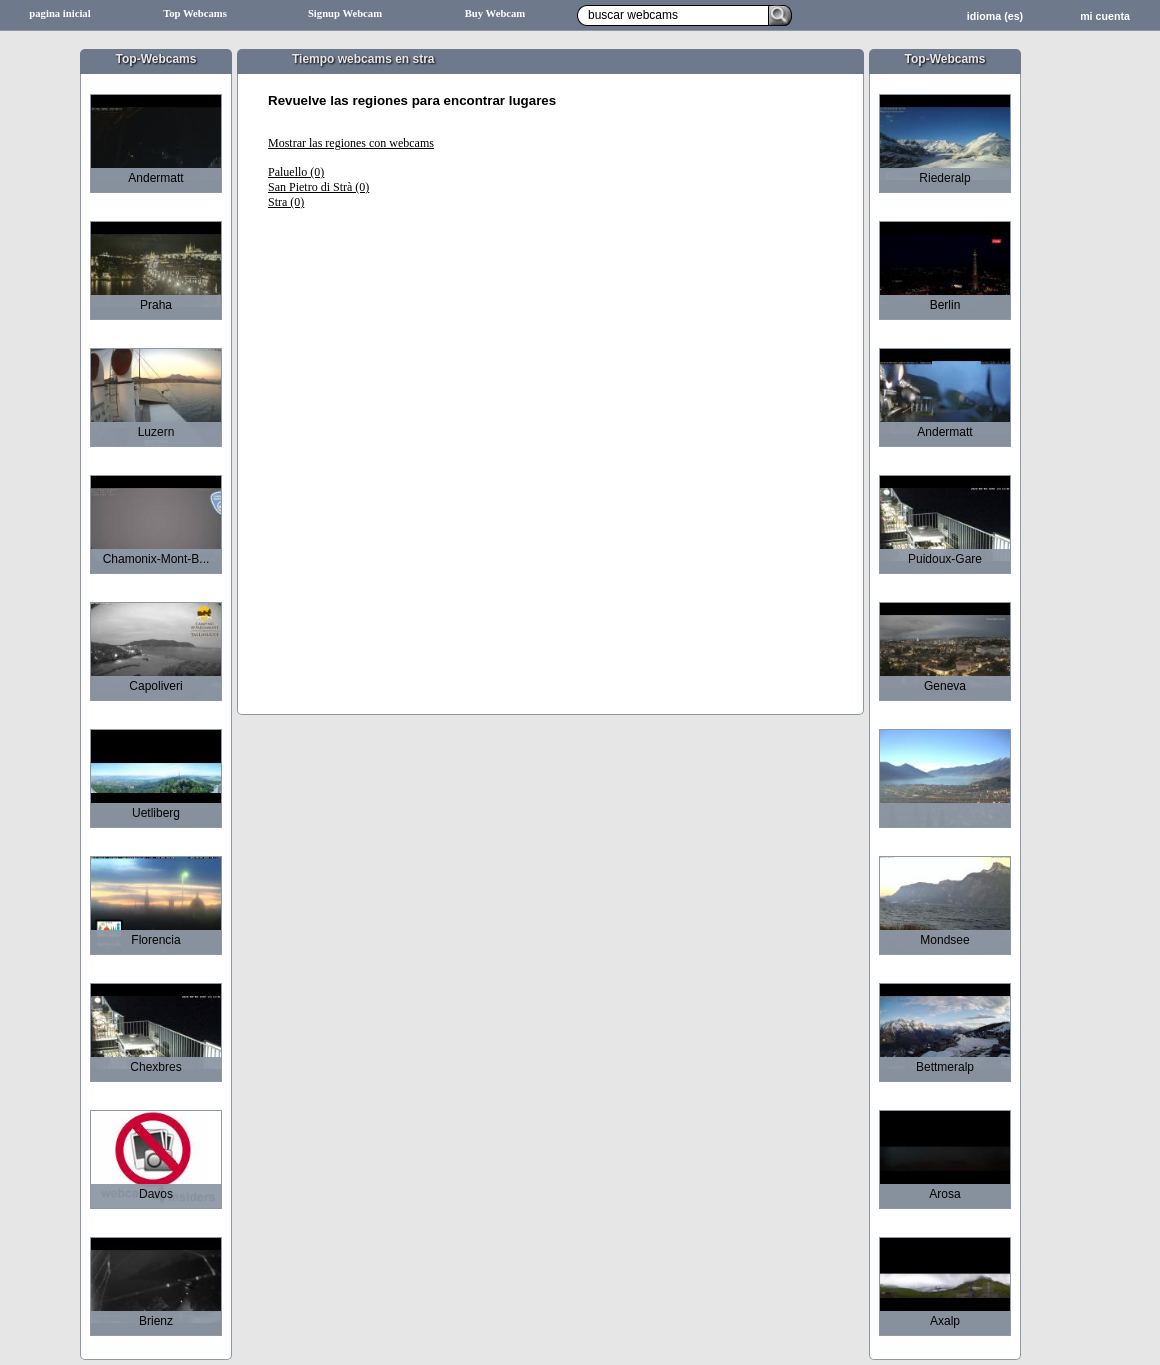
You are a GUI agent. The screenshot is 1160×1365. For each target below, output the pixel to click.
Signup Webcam (345, 13)
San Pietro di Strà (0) (318, 187)
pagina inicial (59, 13)
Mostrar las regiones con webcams (351, 143)
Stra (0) (286, 202)
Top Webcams (195, 13)
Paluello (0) (296, 172)
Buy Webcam (495, 13)
